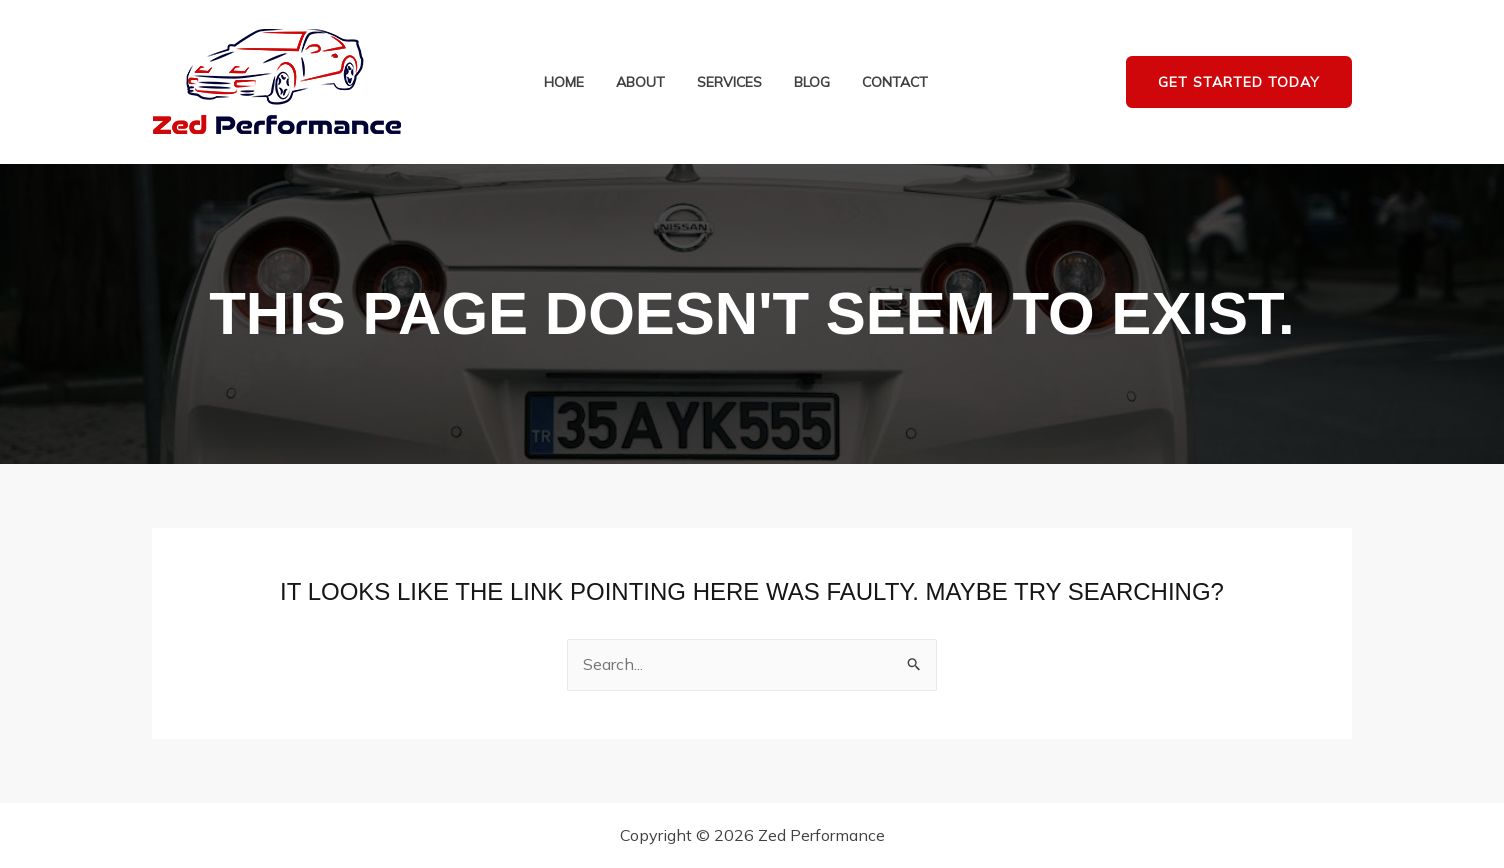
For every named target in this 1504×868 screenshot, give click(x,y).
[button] (1239, 82)
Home (564, 82)
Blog (812, 82)
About (640, 82)
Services (729, 82)
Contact (895, 82)
